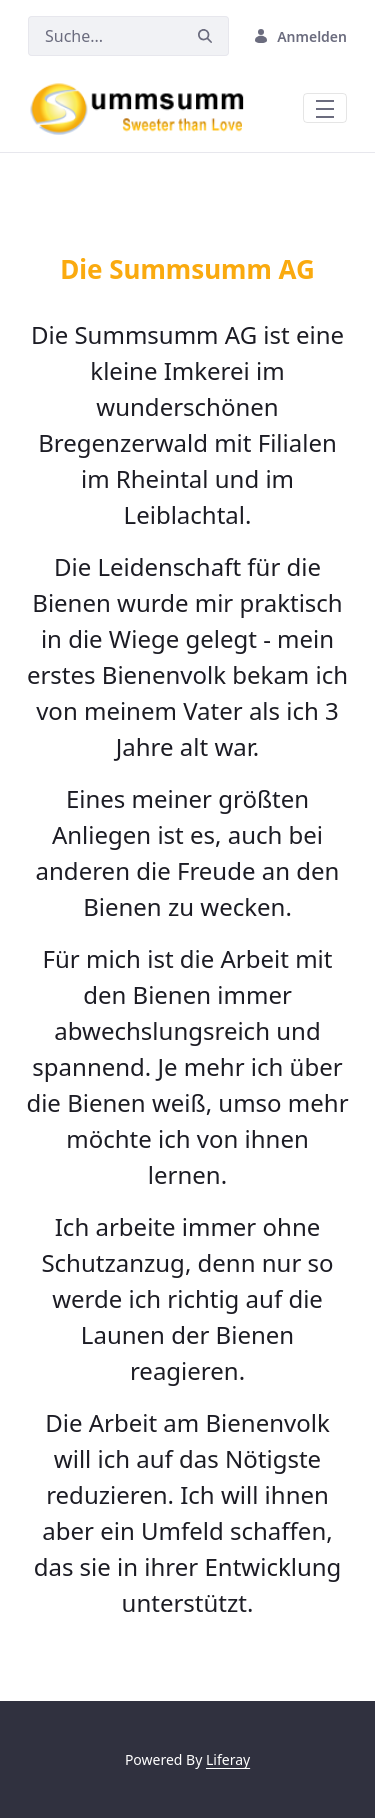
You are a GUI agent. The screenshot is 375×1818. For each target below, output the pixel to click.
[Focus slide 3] (170, 190)
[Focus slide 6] (278, 190)
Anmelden (300, 36)
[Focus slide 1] (98, 190)
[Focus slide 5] (242, 190)
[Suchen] (105, 36)
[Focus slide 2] (134, 190)
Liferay (228, 1759)
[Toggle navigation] (325, 108)
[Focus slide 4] (206, 190)
